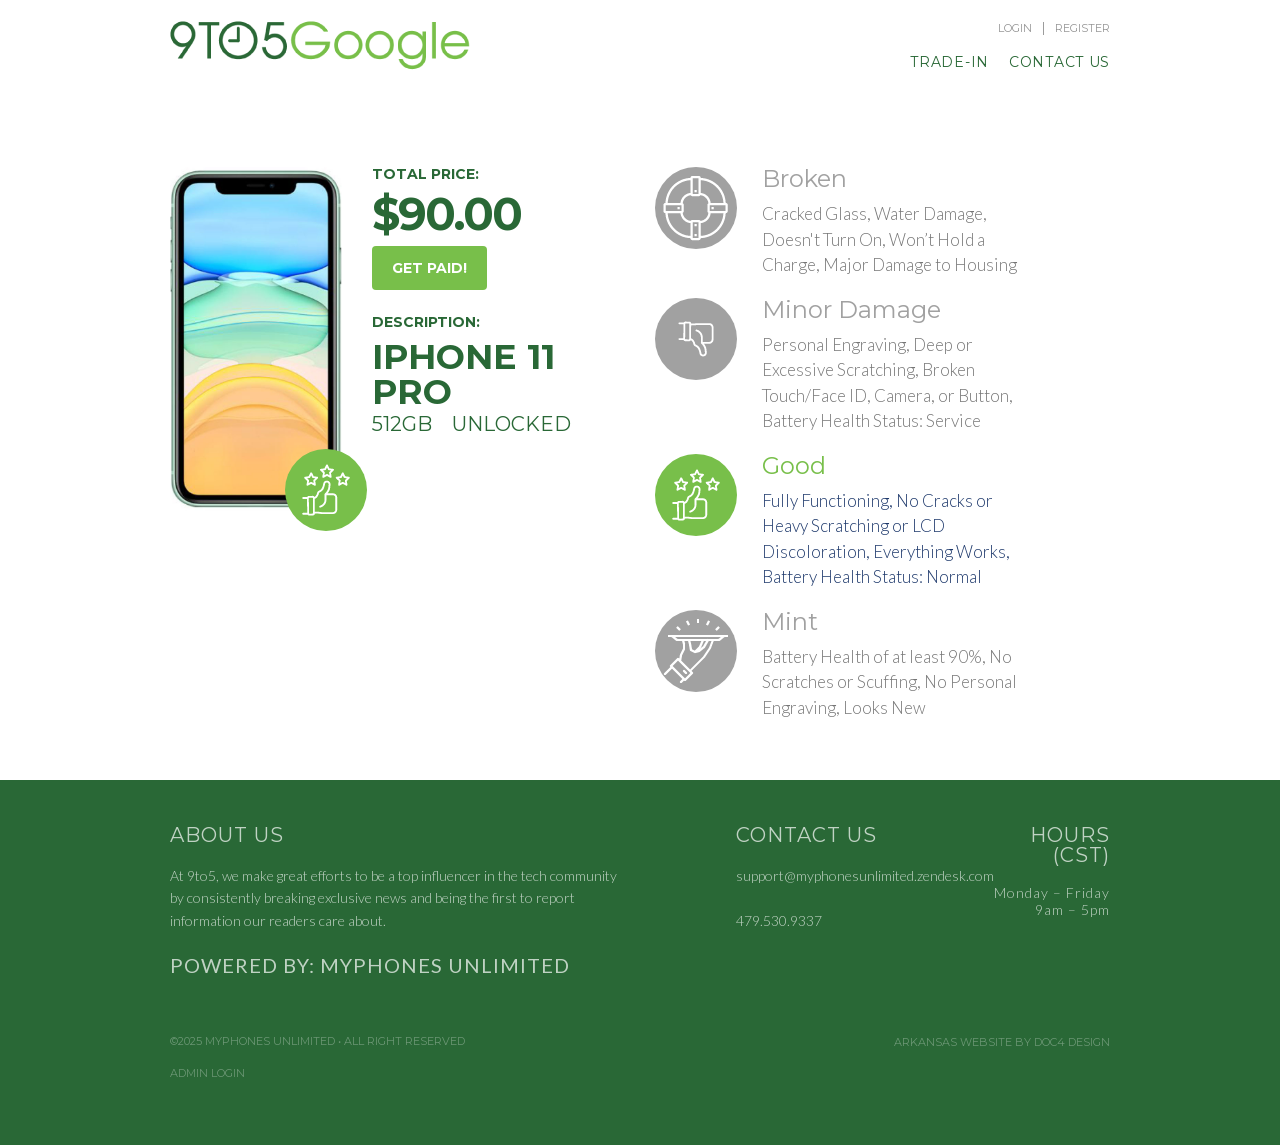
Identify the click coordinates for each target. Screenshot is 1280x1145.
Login (1015, 28)
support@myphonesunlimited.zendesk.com (865, 875)
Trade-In (949, 62)
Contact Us (1059, 62)
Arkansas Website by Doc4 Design (1002, 1042)
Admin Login (207, 1073)
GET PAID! (429, 268)
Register (1082, 28)
